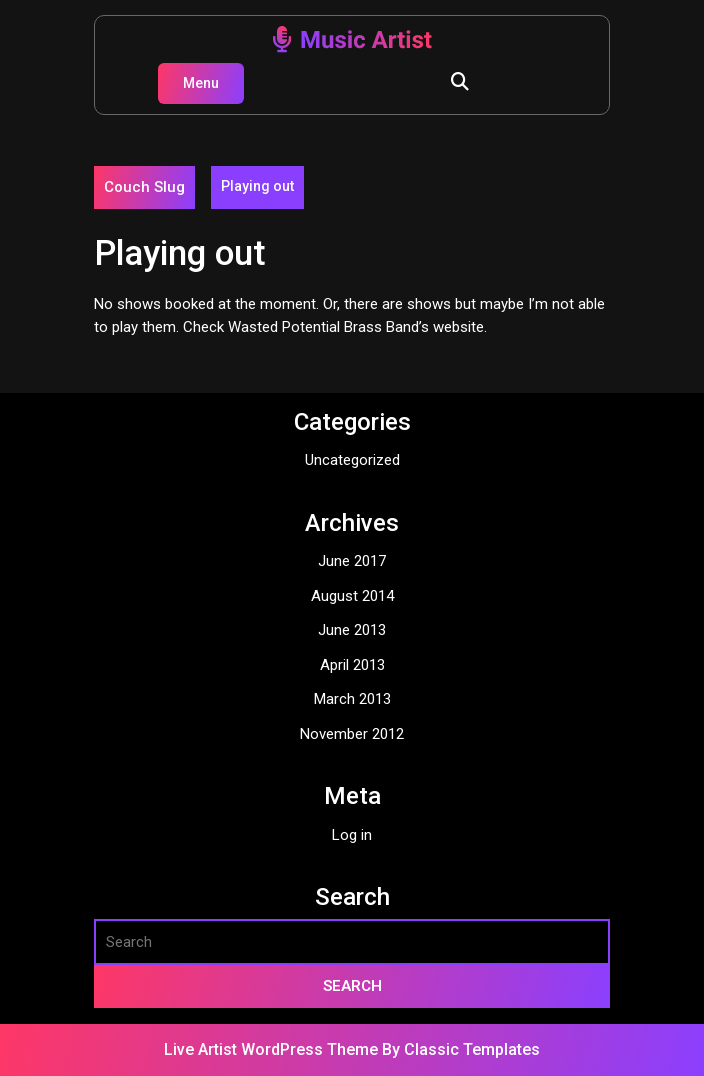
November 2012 (352, 734)
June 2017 (352, 561)
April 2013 (352, 665)
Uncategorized (352, 460)
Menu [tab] (201, 83)
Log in (352, 835)
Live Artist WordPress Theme (273, 1049)
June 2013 (352, 630)
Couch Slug (144, 187)
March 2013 (352, 699)
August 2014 (352, 596)
